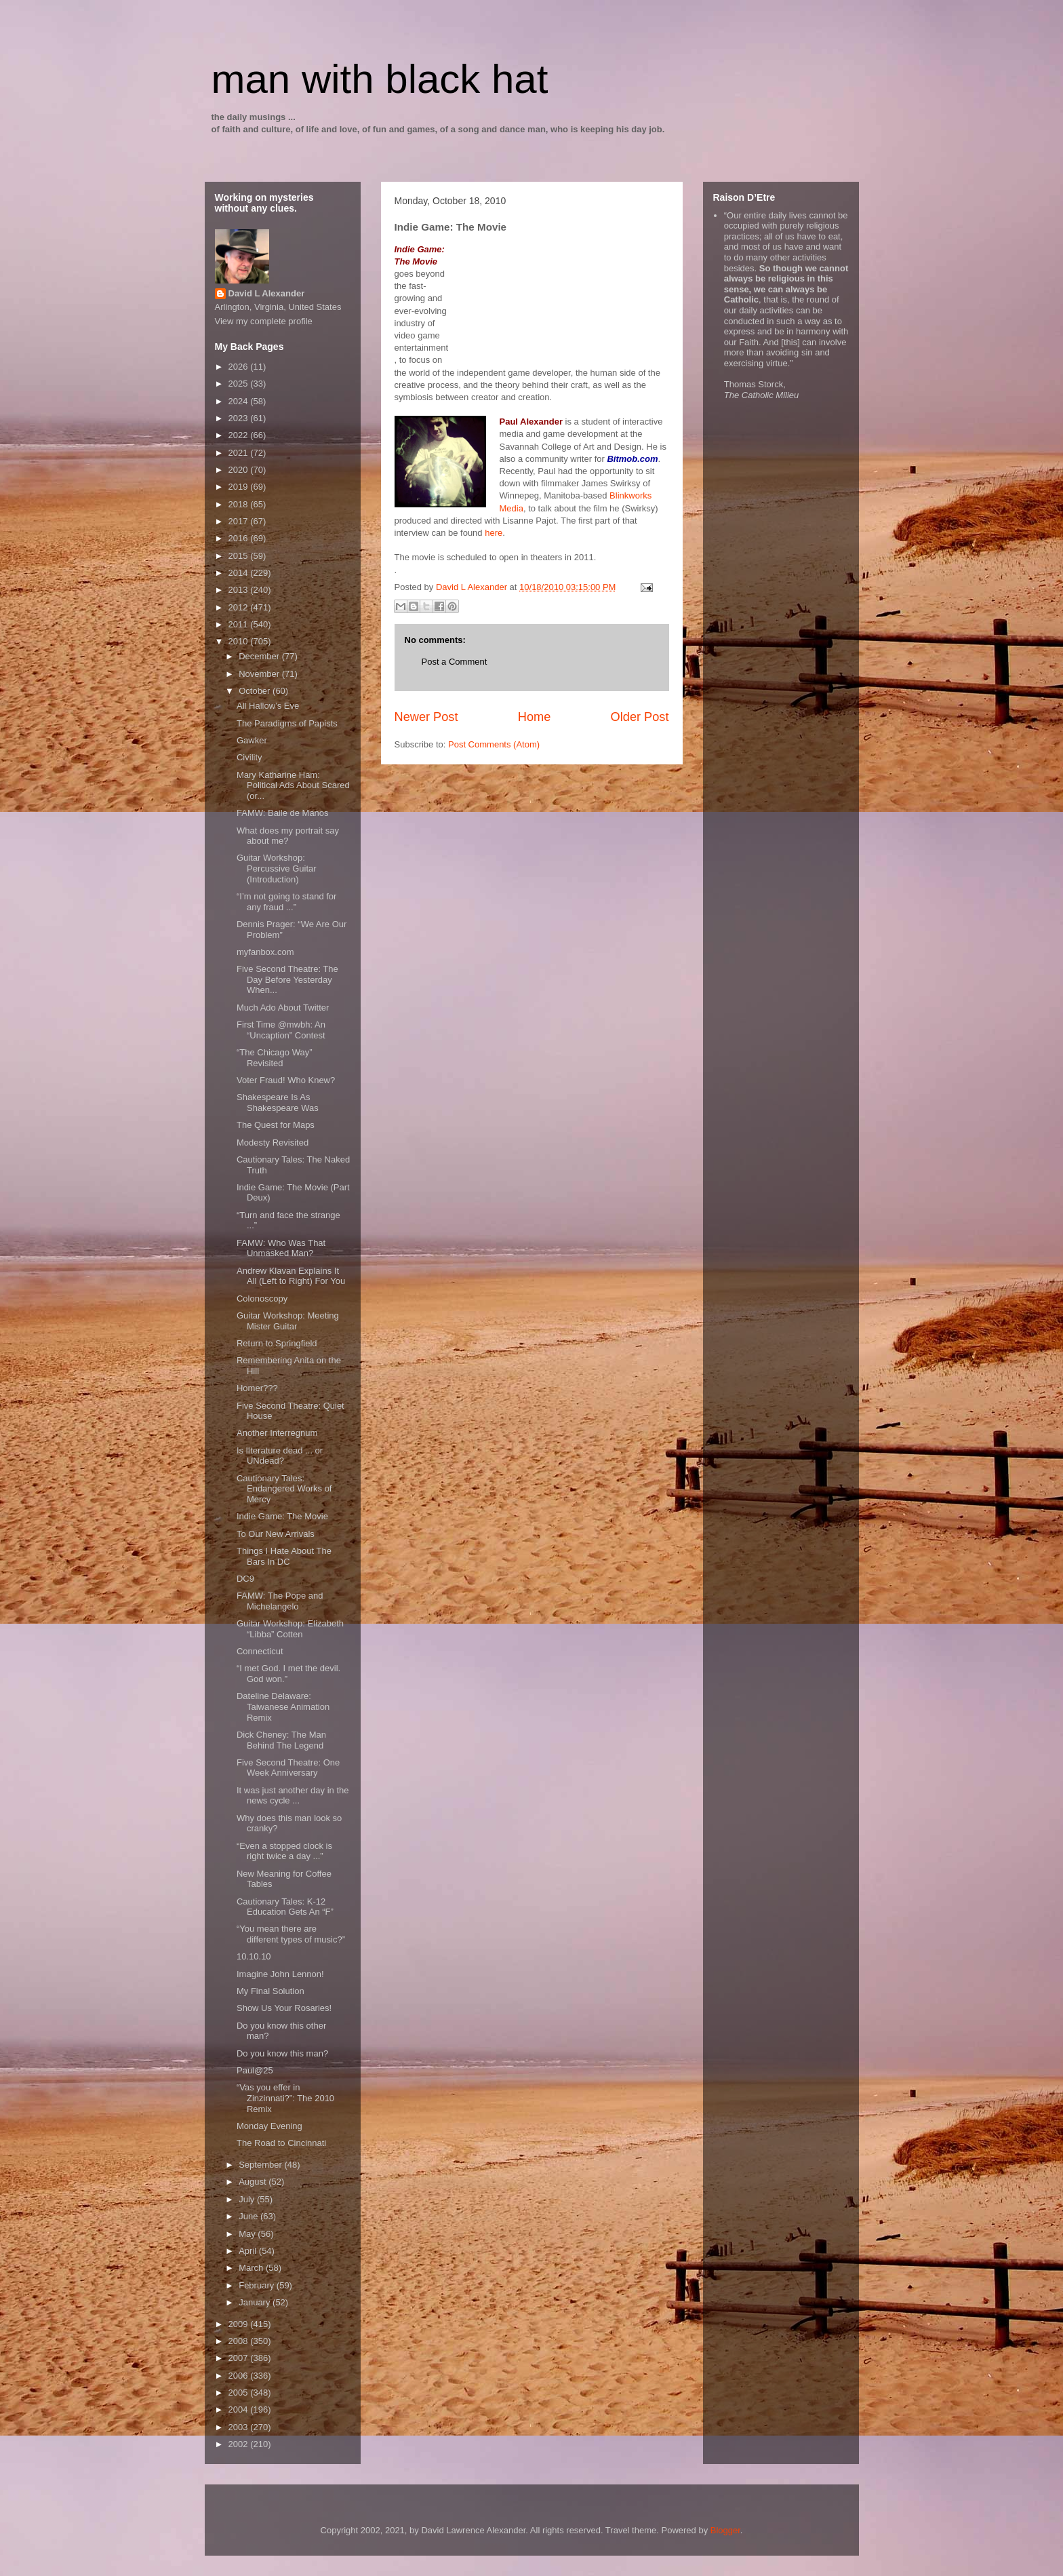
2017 (239, 521)
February (258, 2285)
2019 (239, 487)
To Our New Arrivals (276, 1534)
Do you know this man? (282, 2053)
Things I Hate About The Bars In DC (284, 1556)
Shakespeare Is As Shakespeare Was (278, 1102)
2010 (239, 641)
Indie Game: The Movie (282, 1516)
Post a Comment (454, 662)
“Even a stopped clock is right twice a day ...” (284, 1851)
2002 (239, 2444)
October (256, 691)
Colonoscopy (262, 1298)
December (260, 656)
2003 (239, 2427)
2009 (239, 2324)
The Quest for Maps (276, 1125)
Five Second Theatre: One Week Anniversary (288, 1767)
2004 (239, 2409)
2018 (239, 504)
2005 (239, 2392)
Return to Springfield (277, 1343)
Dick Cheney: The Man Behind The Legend (281, 1740)
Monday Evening (269, 2126)
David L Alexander (266, 293)
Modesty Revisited (272, 1142)
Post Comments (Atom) (494, 744)
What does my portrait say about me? (288, 835)
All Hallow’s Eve (268, 706)
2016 (239, 538)
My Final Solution (270, 1991)
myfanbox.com (265, 952)
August (253, 2182)
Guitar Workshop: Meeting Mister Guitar (288, 1320)
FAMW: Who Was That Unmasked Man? (281, 1248)
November (260, 674)
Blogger (725, 2530)
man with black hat (380, 79)
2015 (239, 556)
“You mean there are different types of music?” (291, 1934)
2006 (239, 2375)
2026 (239, 367)
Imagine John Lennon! (280, 1974)
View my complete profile (264, 321)
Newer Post (426, 717)
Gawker (252, 740)
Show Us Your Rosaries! (284, 2008)
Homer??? (257, 1388)
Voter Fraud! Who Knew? (286, 1080)
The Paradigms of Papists (287, 723)
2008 (239, 2341)
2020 (239, 470)
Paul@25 (255, 2070)
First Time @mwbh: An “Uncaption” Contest (281, 1029)
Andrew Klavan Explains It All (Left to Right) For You (291, 1276)
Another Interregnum (277, 1433)
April (249, 2251)
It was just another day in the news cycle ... (292, 1795)
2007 (239, 2358)
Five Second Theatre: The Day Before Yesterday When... (287, 979)
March (252, 2268)
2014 (239, 573)
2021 (239, 453)
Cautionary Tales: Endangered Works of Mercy (284, 1488)
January (256, 2302)
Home (534, 717)
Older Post (640, 717)
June (249, 2216)
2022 (239, 435)
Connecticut (260, 1651)
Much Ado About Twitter (283, 1007)
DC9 (245, 1579)
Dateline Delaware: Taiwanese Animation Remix (283, 1706)
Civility (249, 757)
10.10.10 (254, 1956)
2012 (239, 607)
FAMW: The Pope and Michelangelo (280, 1601)
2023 (239, 418)
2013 (239, 590)
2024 (239, 401)
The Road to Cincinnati (281, 2143)
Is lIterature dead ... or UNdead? (280, 1455)
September (261, 2165)
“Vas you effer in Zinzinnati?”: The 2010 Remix (285, 2097)
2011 (239, 624)
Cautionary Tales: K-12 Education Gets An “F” (285, 1906)
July (248, 2199)
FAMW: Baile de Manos (283, 813)
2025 (239, 383)
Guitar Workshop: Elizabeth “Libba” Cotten (290, 1628)
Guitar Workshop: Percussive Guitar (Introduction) (277, 868)
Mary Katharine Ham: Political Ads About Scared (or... (293, 785)
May (248, 2234)
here (493, 533)
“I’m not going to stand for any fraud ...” (286, 901)
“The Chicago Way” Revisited (275, 1057)
